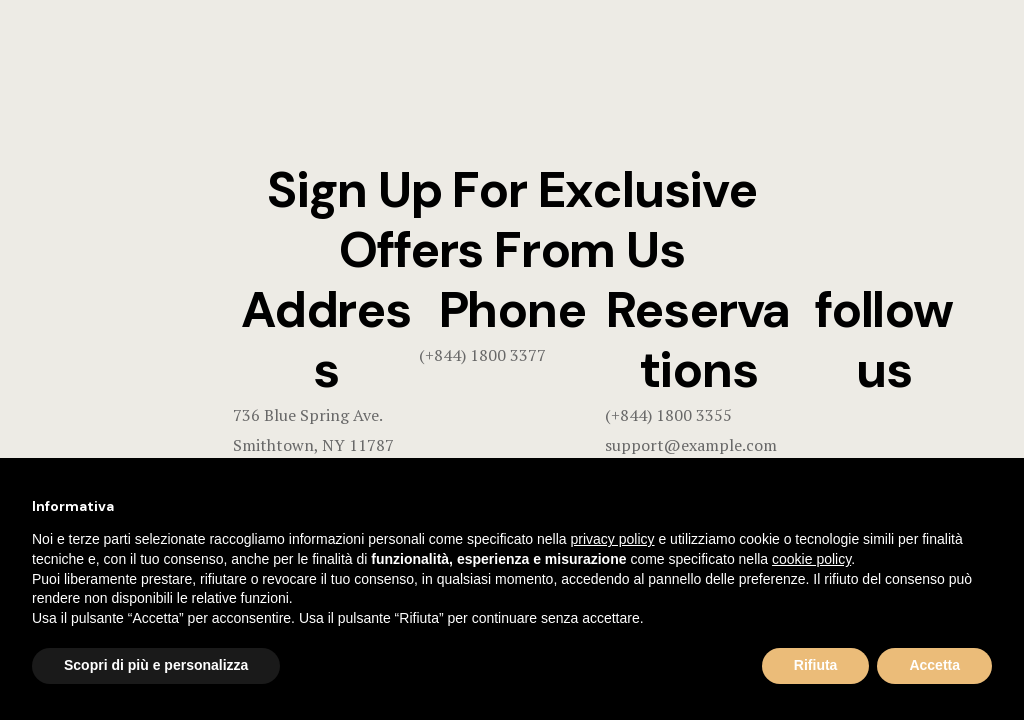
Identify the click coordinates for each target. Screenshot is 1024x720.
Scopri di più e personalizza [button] (156, 665)
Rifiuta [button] (816, 665)
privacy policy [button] (613, 539)
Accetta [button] (934, 665)
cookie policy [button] (811, 559)
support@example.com (691, 445)
